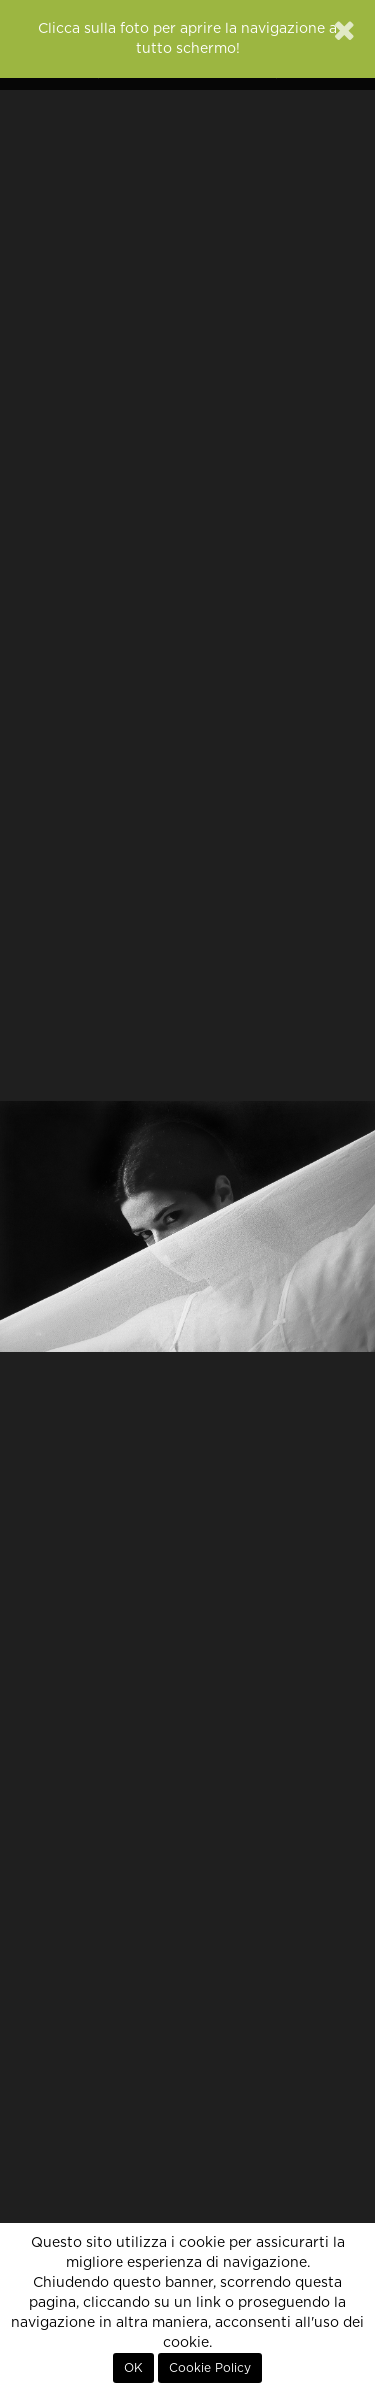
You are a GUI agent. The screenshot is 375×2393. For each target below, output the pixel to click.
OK (133, 2368)
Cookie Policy (210, 2368)
